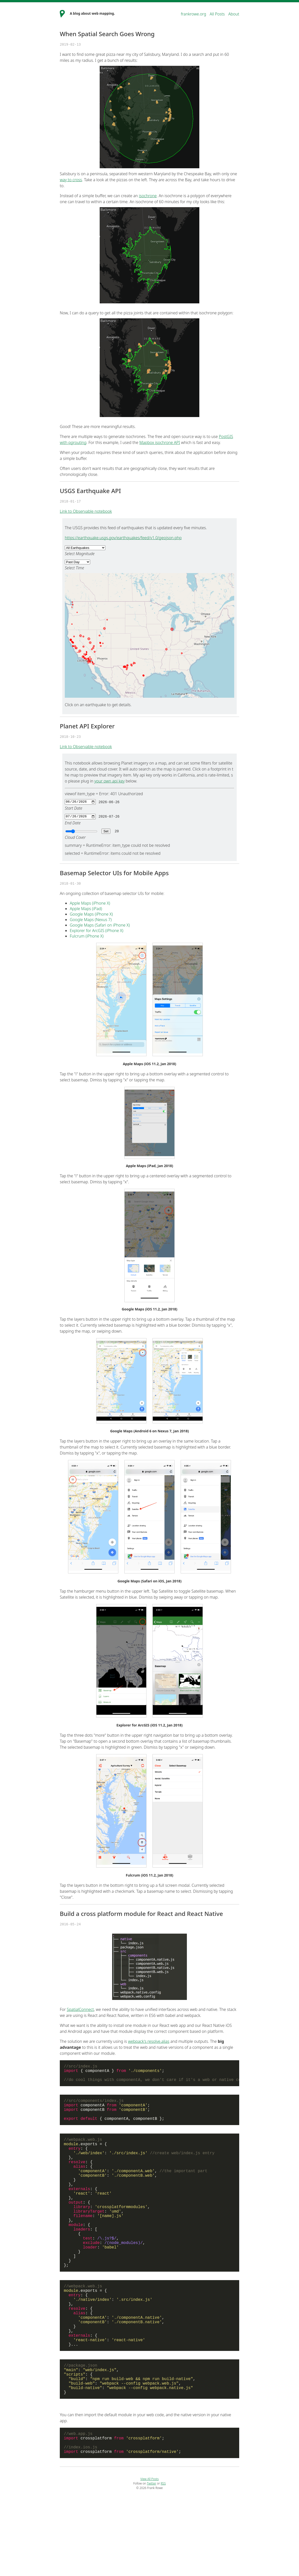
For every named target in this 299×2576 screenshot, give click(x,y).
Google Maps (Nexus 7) (91, 919)
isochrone (148, 195)
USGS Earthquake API (90, 491)
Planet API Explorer (87, 726)
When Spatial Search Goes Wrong (107, 34)
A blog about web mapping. (92, 13)
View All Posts (149, 2550)
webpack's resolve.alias (148, 2041)
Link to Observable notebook (86, 511)
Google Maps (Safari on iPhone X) (100, 925)
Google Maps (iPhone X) (91, 914)
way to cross (71, 179)
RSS (163, 2554)
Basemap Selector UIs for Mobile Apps (114, 873)
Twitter (151, 2554)
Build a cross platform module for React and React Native (141, 1913)
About (233, 14)
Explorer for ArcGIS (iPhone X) (96, 930)
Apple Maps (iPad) (86, 908)
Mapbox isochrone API (159, 442)
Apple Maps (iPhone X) (90, 903)
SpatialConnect (80, 2009)
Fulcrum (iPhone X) (86, 936)
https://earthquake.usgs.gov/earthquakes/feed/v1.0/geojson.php (123, 537)
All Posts (217, 14)
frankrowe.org (193, 14)
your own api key (109, 781)
